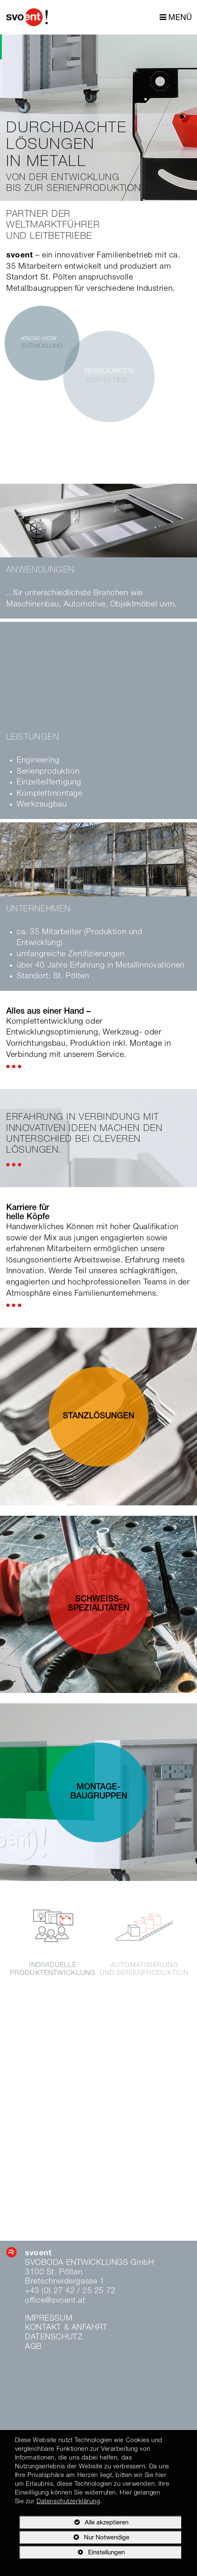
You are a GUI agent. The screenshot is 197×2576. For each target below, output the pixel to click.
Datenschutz (53, 2337)
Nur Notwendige (74, 2539)
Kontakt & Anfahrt (66, 2328)
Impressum (48, 2319)
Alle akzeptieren (73, 2522)
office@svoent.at (55, 2301)
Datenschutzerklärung (68, 2502)
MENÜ (176, 17)
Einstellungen (72, 2554)
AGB (33, 2347)
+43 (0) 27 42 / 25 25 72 (70, 2291)
